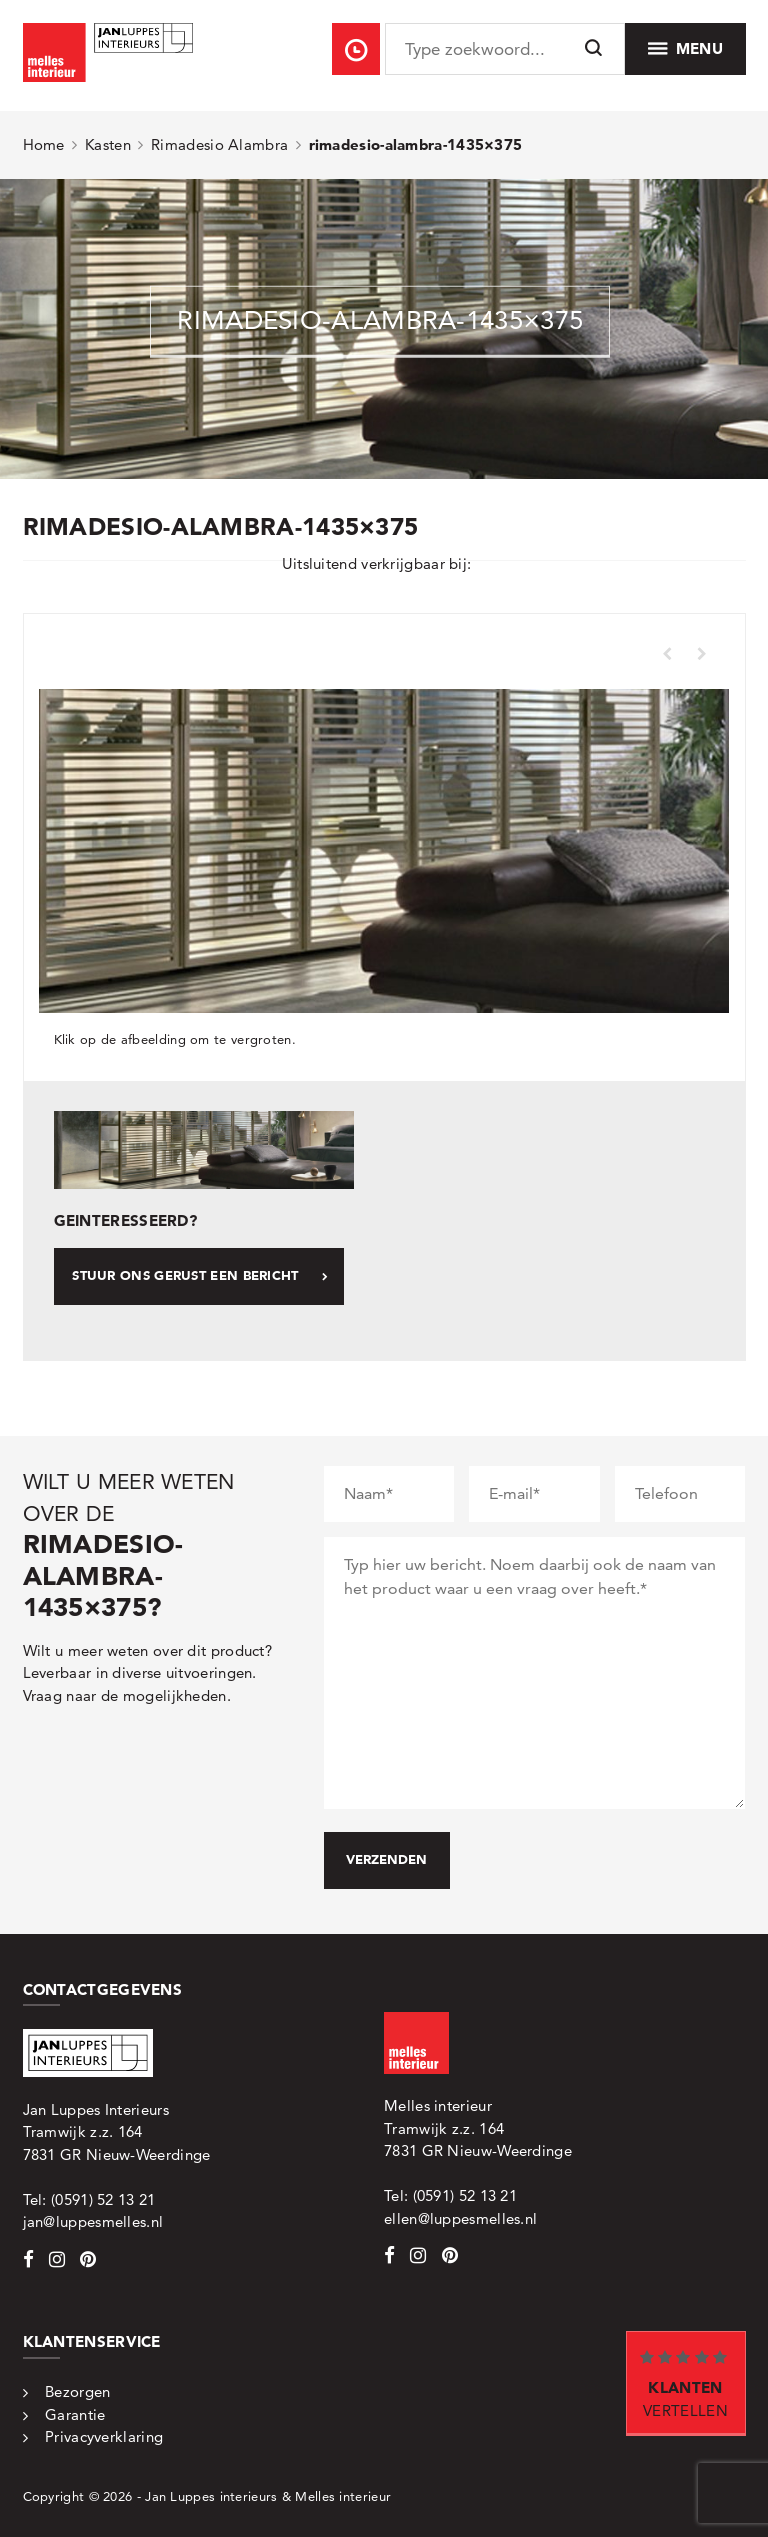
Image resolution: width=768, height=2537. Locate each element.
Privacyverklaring (104, 2436)
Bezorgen (77, 2391)
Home (44, 144)
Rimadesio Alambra (219, 144)
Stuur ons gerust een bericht (200, 1275)
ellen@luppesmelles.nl (460, 2218)
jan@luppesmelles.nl (93, 2221)
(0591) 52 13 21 (103, 2199)
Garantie (75, 2414)
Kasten (108, 144)
